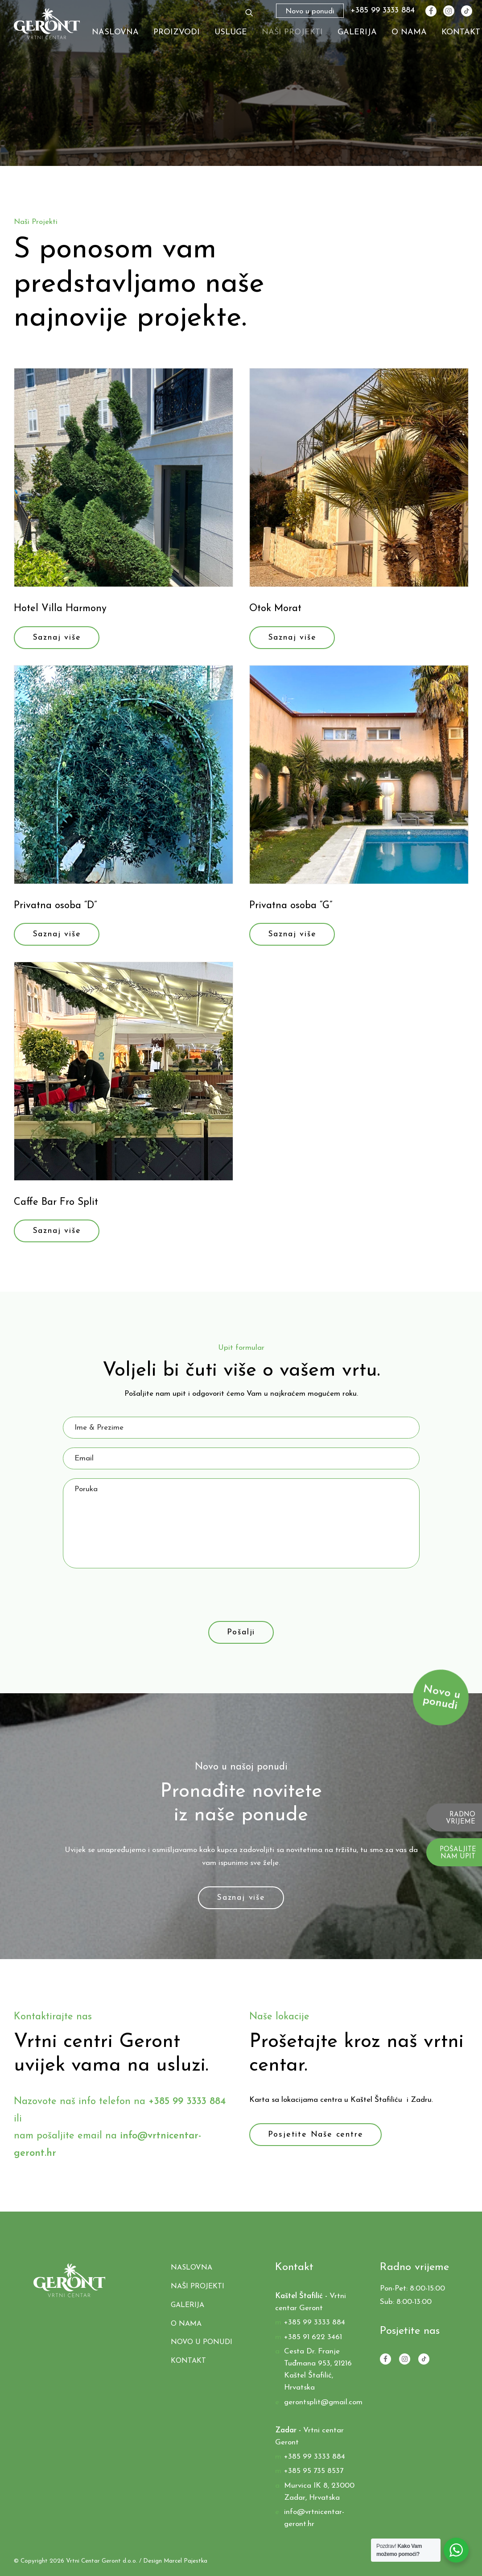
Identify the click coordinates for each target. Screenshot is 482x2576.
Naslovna (115, 32)
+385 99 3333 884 (382, 11)
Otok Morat (275, 609)
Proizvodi (176, 32)
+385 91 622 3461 (313, 2337)
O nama (409, 32)
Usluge (230, 32)
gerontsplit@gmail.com (323, 2402)
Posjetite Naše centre (315, 2134)
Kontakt (460, 32)
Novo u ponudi (201, 2342)
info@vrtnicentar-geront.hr (314, 2518)
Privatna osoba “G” (290, 906)
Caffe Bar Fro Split (56, 1202)
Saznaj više (57, 637)
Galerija (357, 32)
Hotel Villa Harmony (60, 609)
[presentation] (130, 1594)
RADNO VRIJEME (460, 1818)
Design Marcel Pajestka (175, 2561)
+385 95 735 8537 (313, 2471)
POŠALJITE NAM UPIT (458, 1853)
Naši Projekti (292, 32)
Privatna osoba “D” (55, 906)
